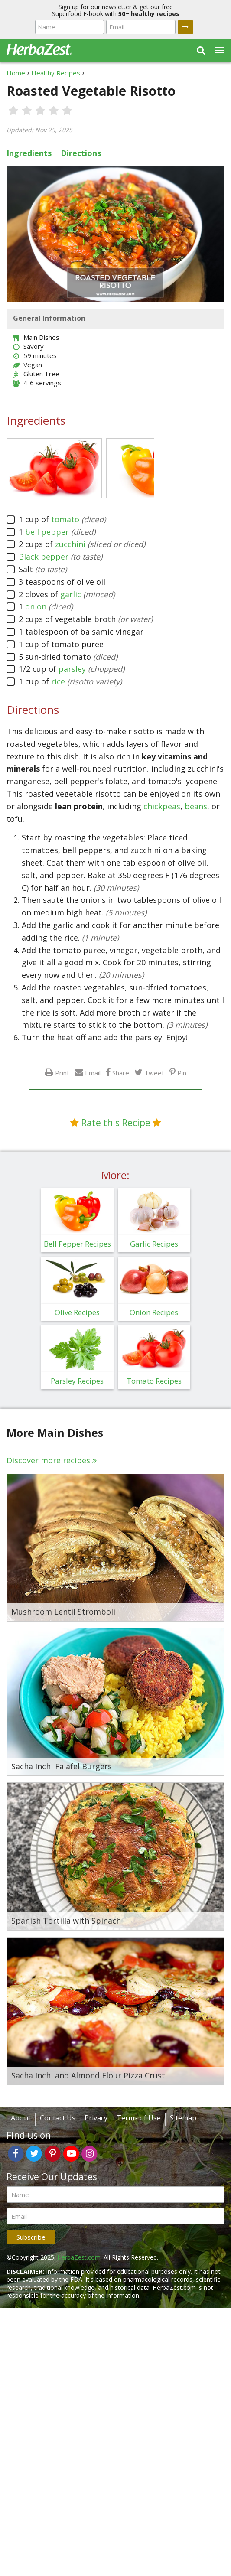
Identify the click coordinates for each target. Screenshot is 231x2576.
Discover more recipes (48, 1460)
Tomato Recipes (154, 1381)
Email (93, 1072)
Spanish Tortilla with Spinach (66, 1921)
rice (58, 681)
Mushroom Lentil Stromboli (63, 1612)
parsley (72, 669)
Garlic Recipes (154, 1244)
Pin (181, 1072)
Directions (81, 153)
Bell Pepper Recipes (77, 1244)
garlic (70, 594)
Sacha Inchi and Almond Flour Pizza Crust (88, 2076)
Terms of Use (139, 2118)
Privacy (96, 2118)
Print (62, 1072)
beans (196, 806)
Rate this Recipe (115, 1123)
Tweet (154, 1072)
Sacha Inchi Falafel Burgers (61, 1767)
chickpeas (161, 806)
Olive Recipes (77, 1312)
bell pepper (47, 532)
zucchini (70, 544)
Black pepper (43, 556)
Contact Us (57, 2118)
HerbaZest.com (79, 2257)
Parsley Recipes (77, 1381)
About (21, 2118)
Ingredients (29, 153)
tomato (65, 519)
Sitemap (183, 2118)
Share (120, 1072)
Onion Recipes (154, 1312)
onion (35, 606)
